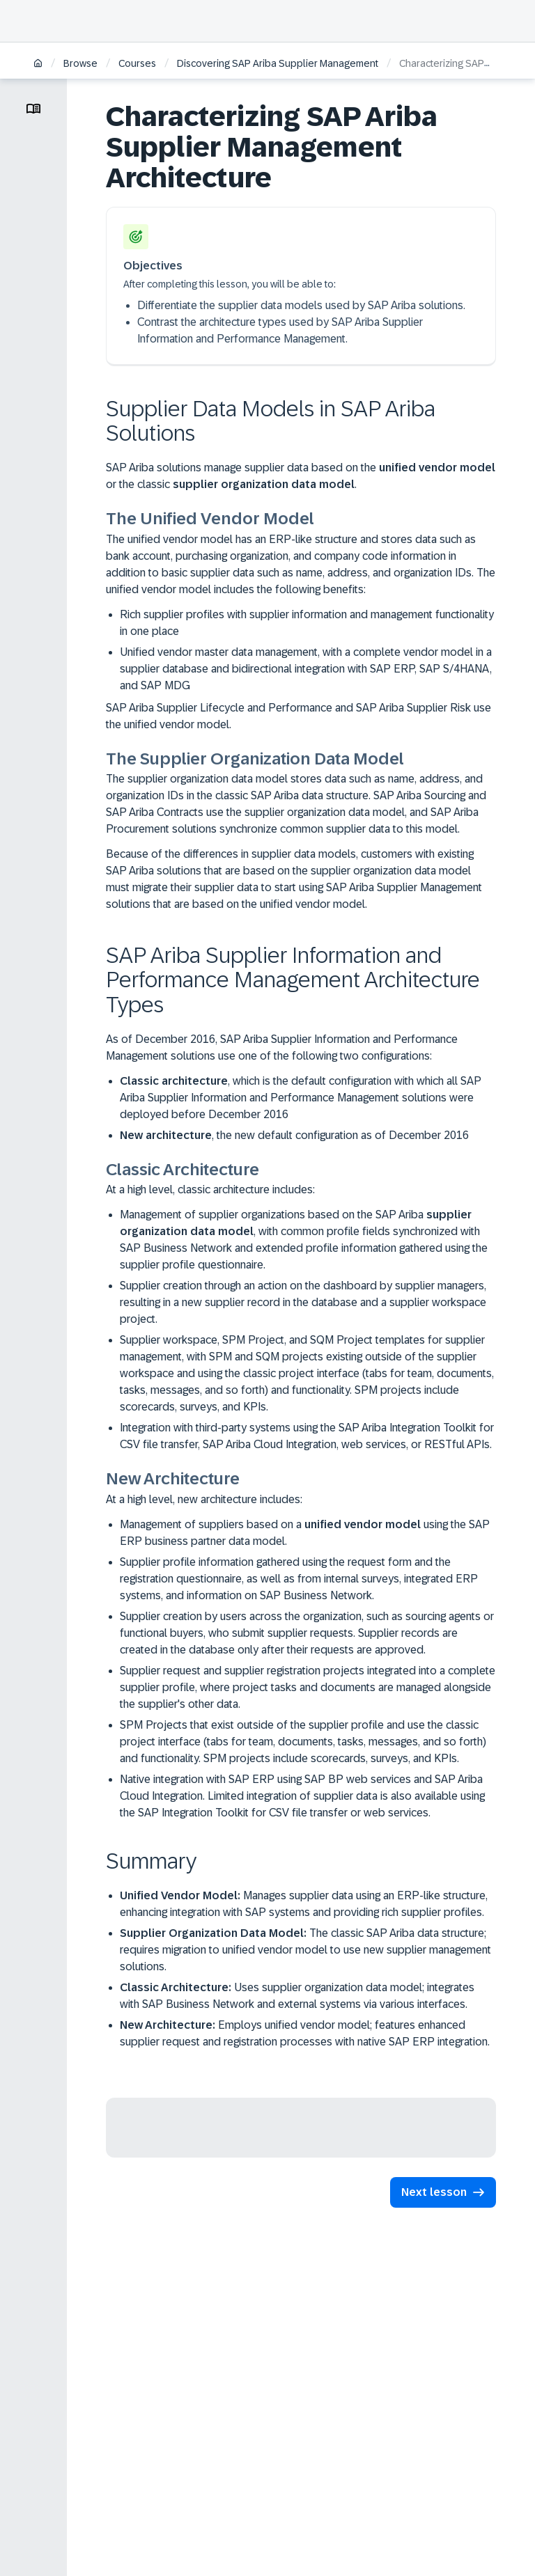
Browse (80, 63)
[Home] (37, 64)
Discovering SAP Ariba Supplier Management (277, 63)
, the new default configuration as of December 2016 (294, 1135)
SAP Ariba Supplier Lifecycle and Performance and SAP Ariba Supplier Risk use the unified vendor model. (298, 716)
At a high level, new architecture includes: (204, 1499)
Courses (137, 63)
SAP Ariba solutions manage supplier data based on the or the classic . (300, 476)
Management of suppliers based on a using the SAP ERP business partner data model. (305, 1532)
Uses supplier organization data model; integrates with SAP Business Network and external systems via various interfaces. (297, 1995)
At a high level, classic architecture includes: (210, 1189)
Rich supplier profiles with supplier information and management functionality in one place (307, 622)
